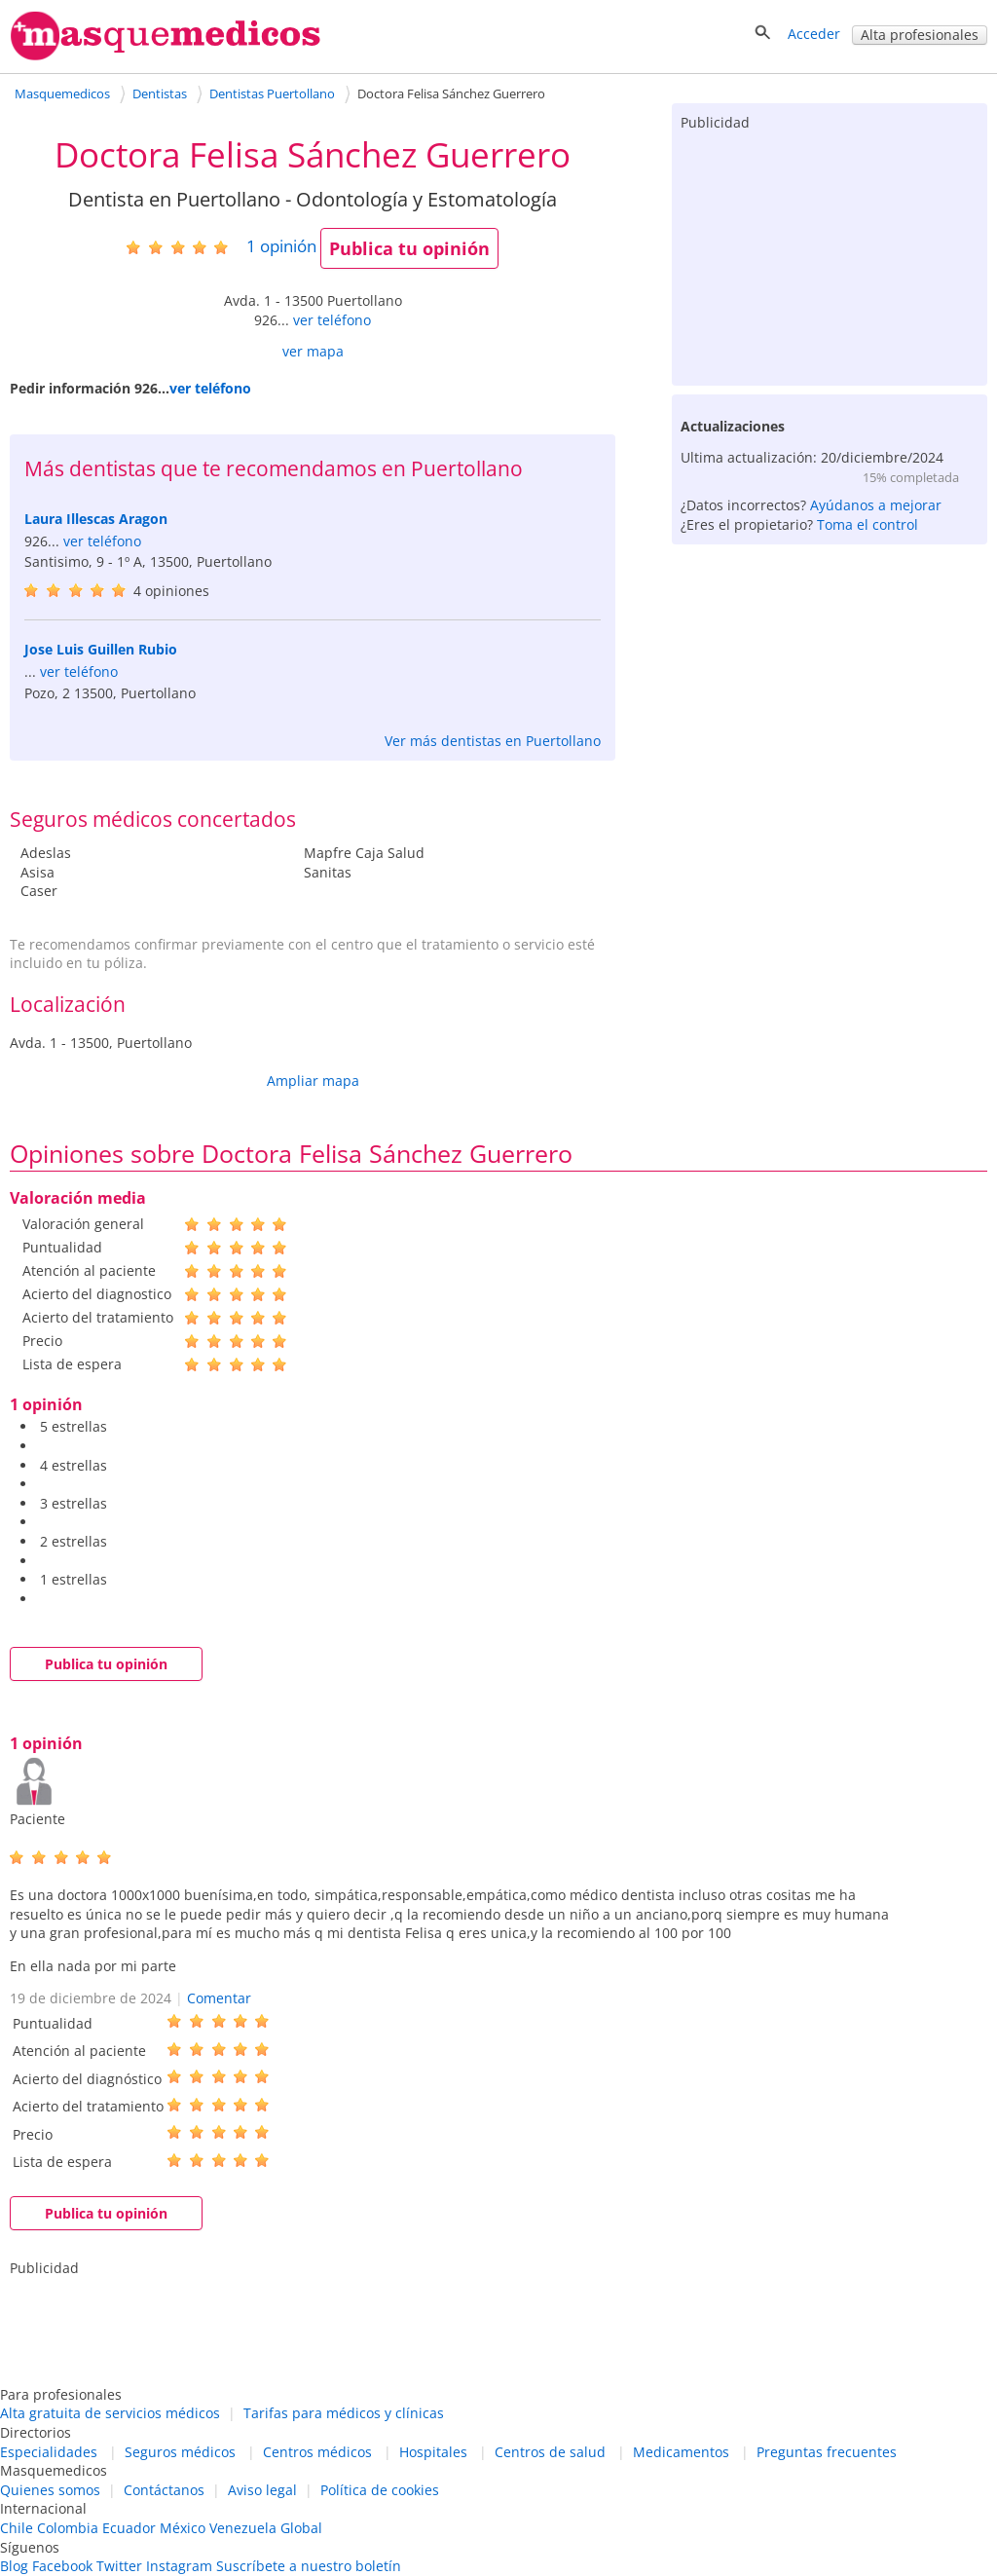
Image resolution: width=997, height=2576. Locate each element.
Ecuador (129, 2528)
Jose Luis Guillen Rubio (100, 649)
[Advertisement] (830, 254)
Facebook (62, 2566)
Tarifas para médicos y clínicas (343, 2413)
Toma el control (867, 524)
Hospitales (433, 2452)
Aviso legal (262, 2490)
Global (301, 2528)
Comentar (219, 1998)
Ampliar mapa (313, 1080)
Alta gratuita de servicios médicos (110, 2413)
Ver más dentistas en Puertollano (493, 740)
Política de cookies (379, 2490)
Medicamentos (681, 2452)
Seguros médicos (180, 2452)
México (182, 2528)
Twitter (119, 2566)
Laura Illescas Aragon (95, 518)
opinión (281, 246)
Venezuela (243, 2528)
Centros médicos (317, 2452)
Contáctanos (164, 2490)
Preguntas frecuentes (827, 2452)
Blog (14, 2566)
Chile (16, 2528)
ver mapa (313, 351)
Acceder (814, 33)
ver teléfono (332, 320)
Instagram (179, 2566)
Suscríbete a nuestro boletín (308, 2566)
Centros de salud (550, 2452)
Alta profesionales (920, 34)
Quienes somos (50, 2490)
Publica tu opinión (409, 248)
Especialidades (48, 2452)
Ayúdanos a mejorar (876, 505)
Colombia (67, 2528)
